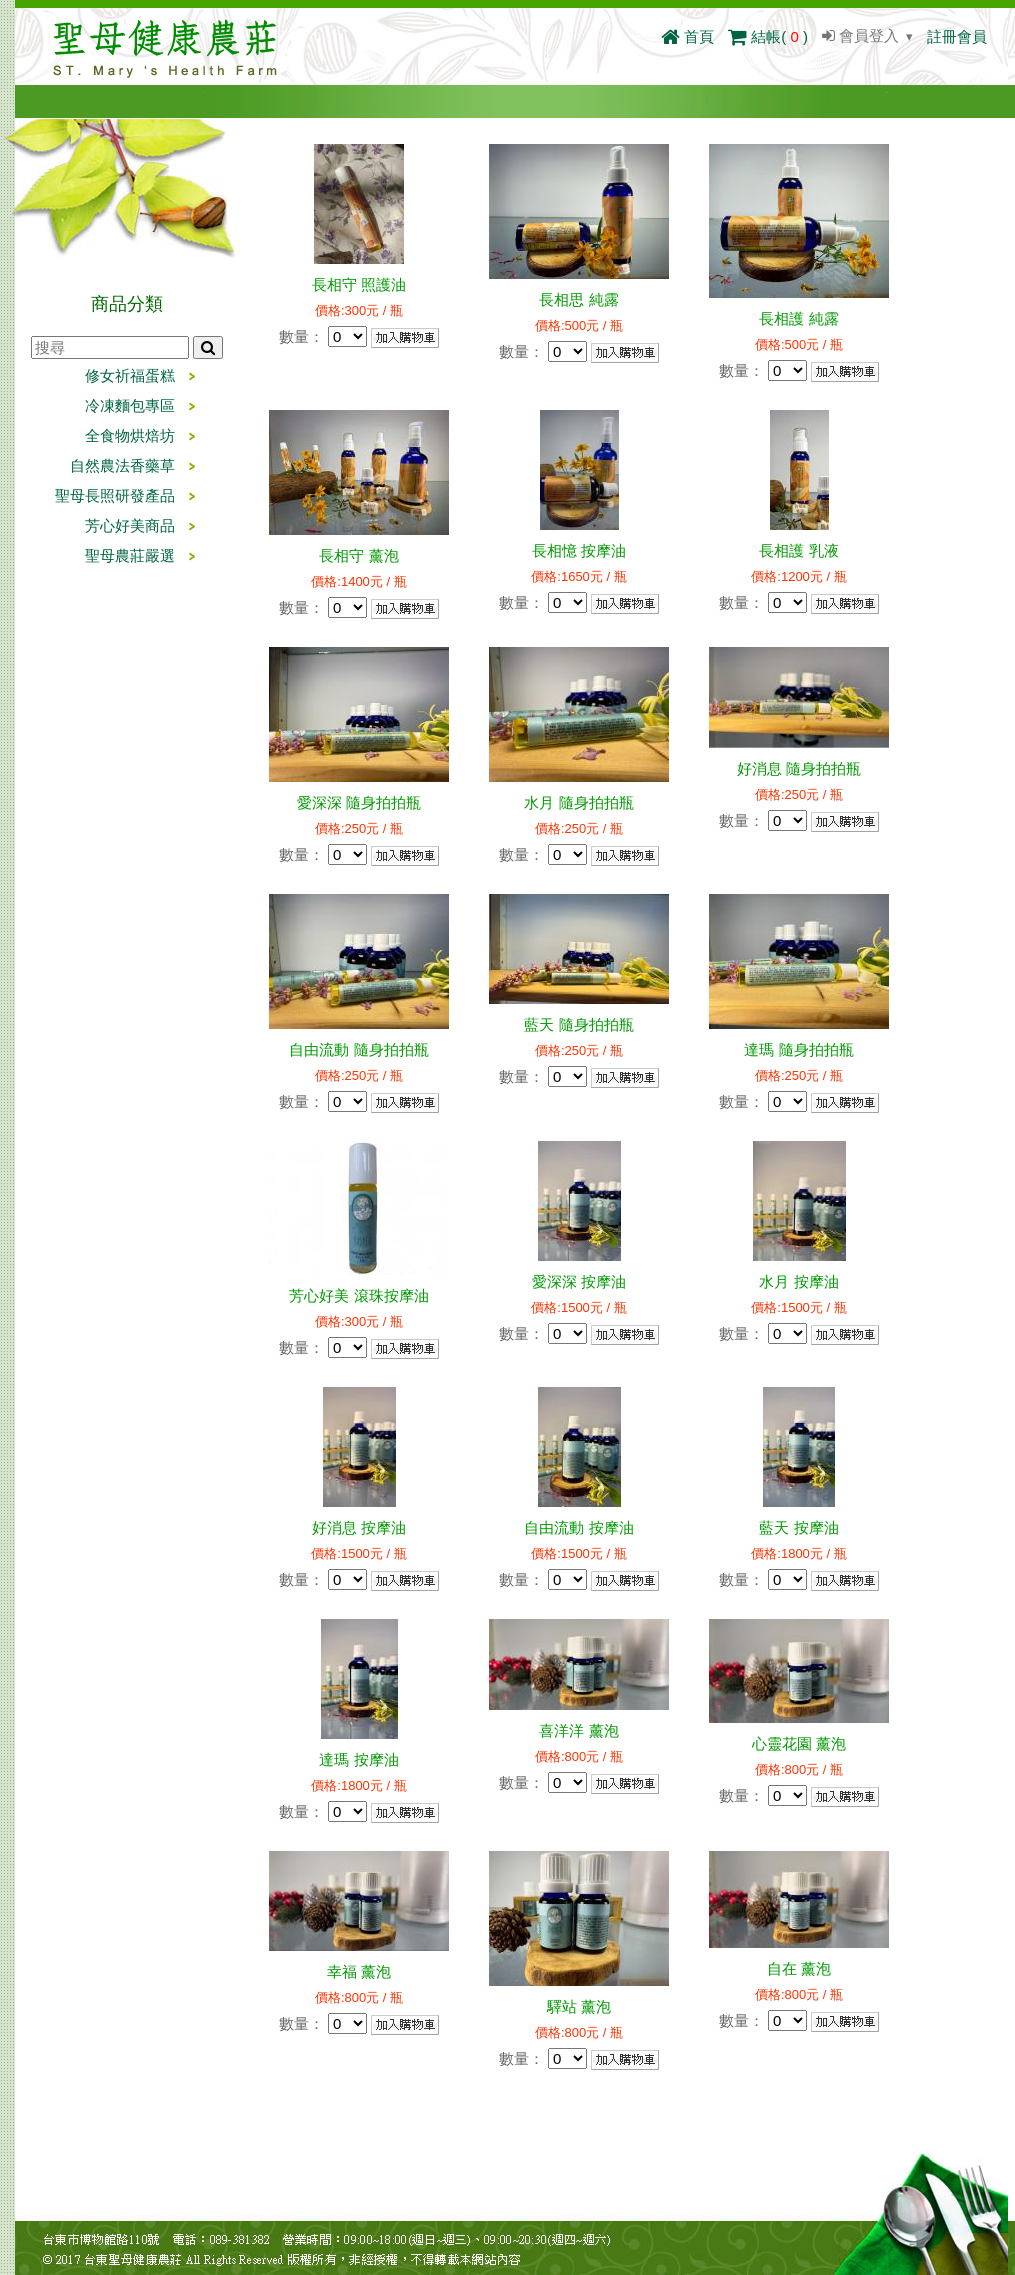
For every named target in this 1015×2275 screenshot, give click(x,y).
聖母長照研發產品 (115, 495)
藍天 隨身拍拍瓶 (578, 1024)
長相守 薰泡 (358, 555)
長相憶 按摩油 (579, 550)
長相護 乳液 (798, 550)
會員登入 (860, 35)
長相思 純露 (578, 299)
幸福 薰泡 (359, 1971)
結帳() (768, 36)
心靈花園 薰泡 (799, 1743)
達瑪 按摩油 (358, 1759)
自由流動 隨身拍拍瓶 (358, 1049)
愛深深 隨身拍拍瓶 (359, 802)
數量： (301, 336)
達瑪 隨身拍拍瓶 (798, 1049)
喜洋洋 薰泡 (578, 1730)
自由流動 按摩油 (578, 1527)
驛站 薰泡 (579, 2006)
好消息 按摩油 (359, 1527)
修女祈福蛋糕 (130, 375)
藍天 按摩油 (798, 1527)
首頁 (687, 36)
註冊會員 (957, 36)
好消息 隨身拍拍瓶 (799, 768)
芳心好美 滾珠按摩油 (358, 1295)
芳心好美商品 (130, 525)
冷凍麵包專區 (130, 405)
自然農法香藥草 (122, 465)
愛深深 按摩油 (579, 1281)
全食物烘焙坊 (130, 435)
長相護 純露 (798, 318)
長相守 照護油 (359, 284)
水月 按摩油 (798, 1281)
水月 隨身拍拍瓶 (578, 802)
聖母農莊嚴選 (130, 555)
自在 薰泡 (799, 1968)
